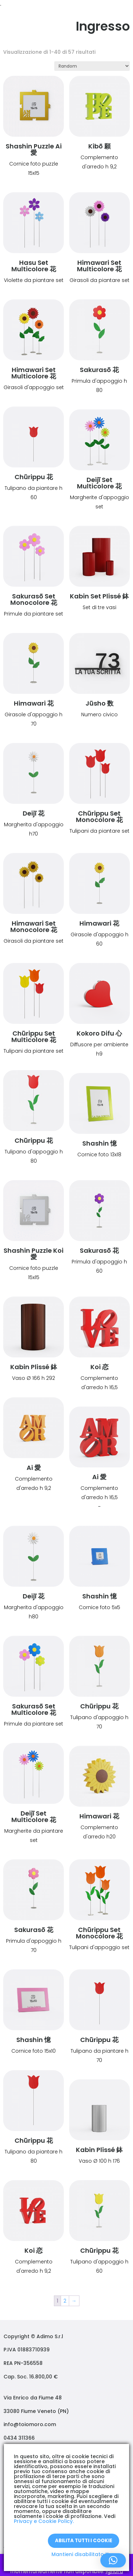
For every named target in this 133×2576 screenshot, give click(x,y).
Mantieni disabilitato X (80, 2554)
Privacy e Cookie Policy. (44, 2521)
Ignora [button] (114, 2571)
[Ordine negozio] (92, 66)
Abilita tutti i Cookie (83, 2540)
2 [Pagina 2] (64, 2300)
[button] (113, 2560)
